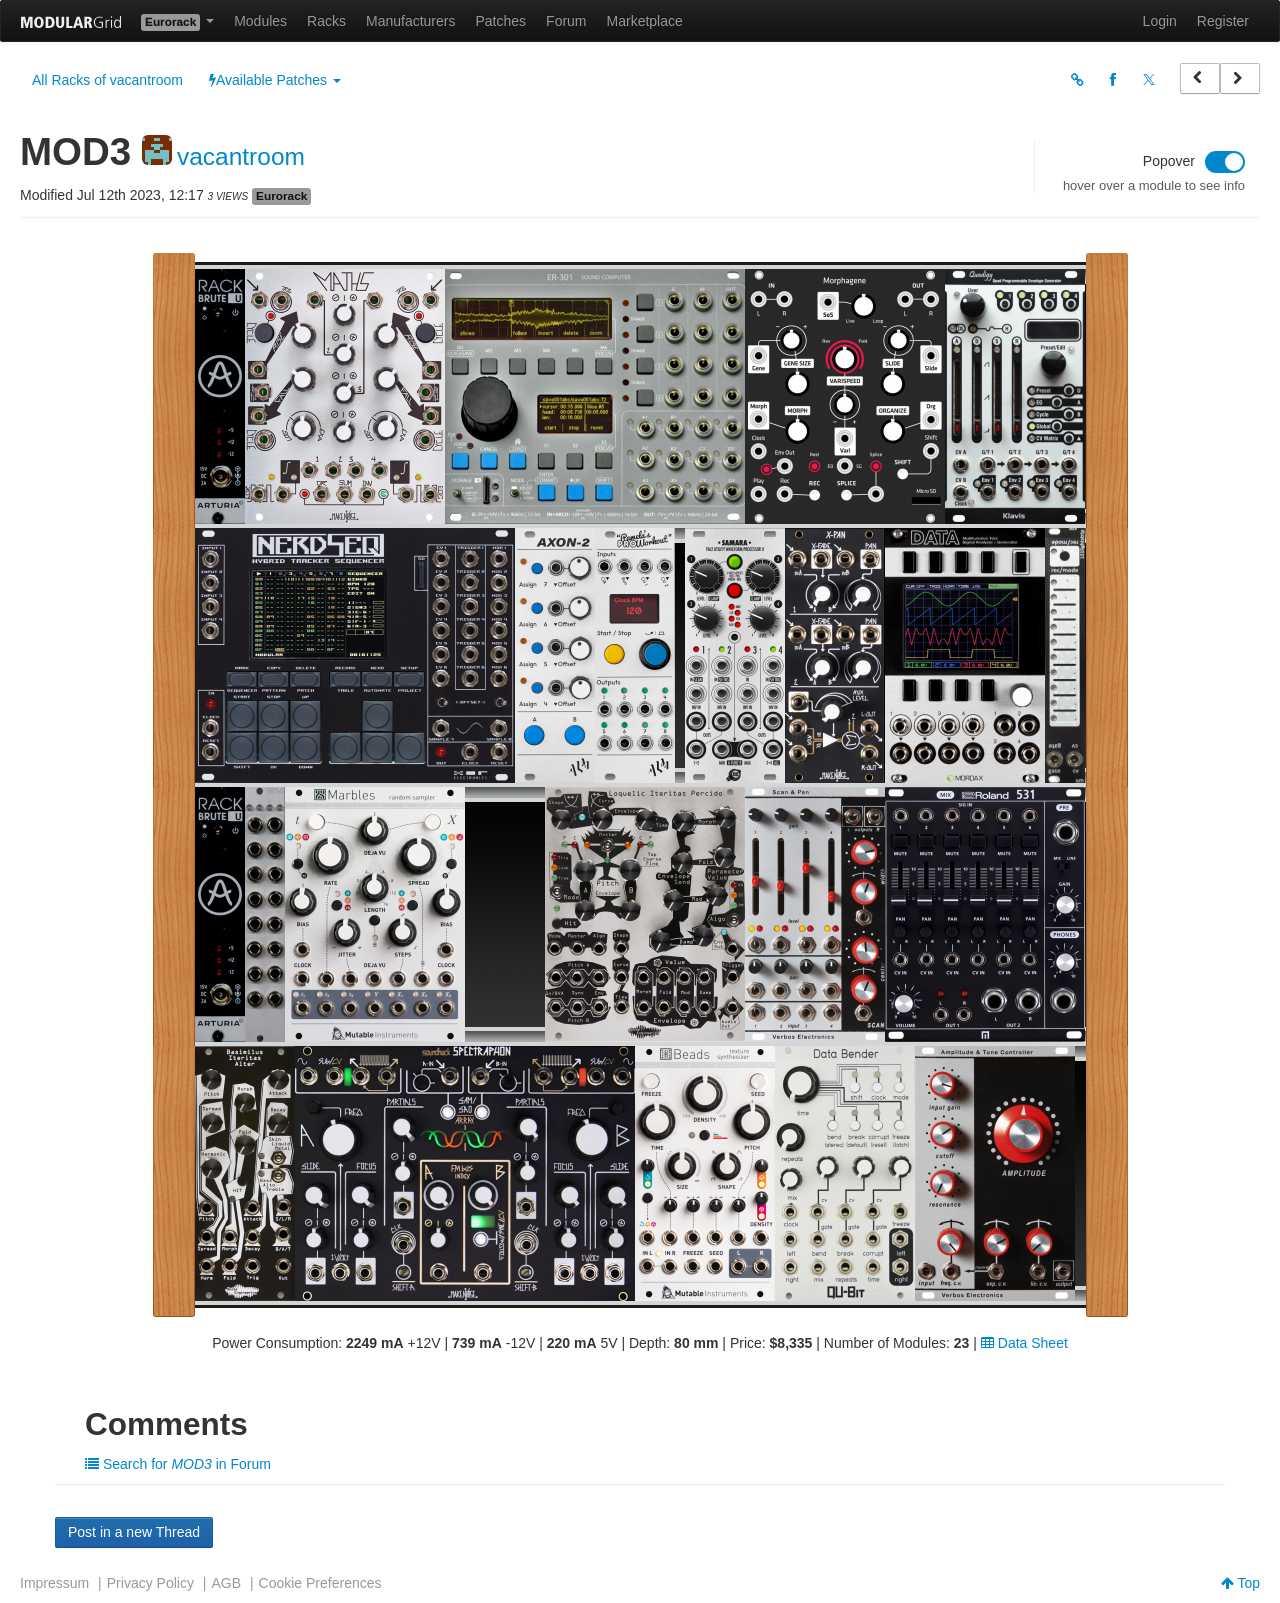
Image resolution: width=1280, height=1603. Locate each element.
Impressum (54, 1583)
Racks (326, 21)
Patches (500, 21)
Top (1240, 1583)
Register (1223, 21)
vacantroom (241, 156)
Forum (566, 21)
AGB (226, 1583)
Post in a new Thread (134, 1532)
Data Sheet (1024, 1343)
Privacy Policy (150, 1583)
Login (1160, 21)
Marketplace (645, 21)
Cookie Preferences (320, 1583)
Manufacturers (410, 21)
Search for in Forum (178, 1464)
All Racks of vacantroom (107, 80)
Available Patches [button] (275, 80)
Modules (260, 21)
